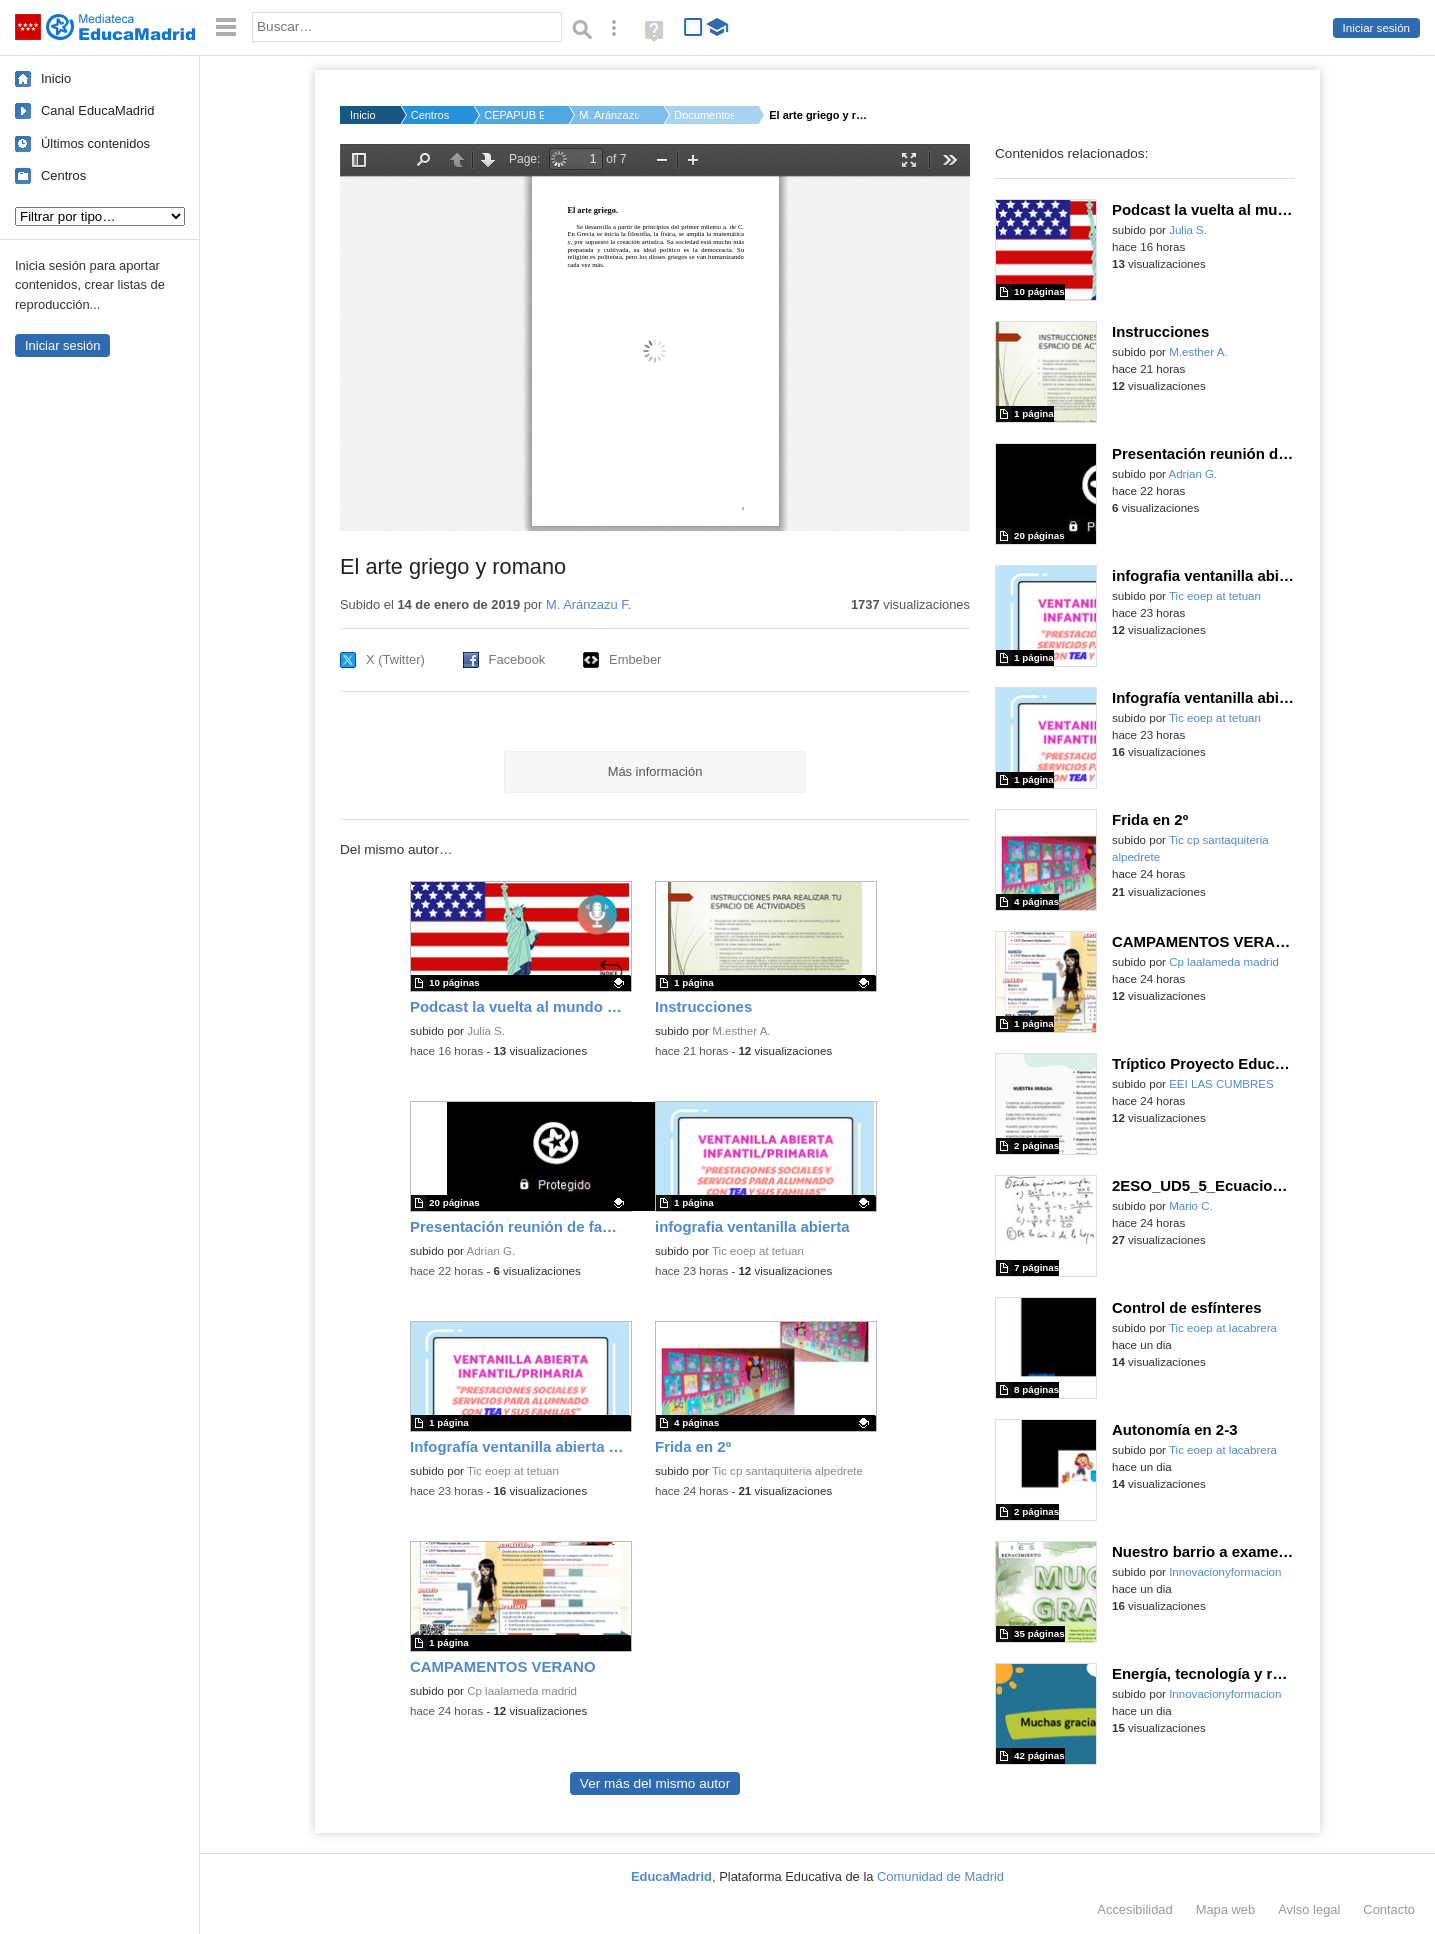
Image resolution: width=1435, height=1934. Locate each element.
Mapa (1226, 1909)
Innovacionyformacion (1225, 1572)
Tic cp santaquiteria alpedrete (787, 1471)
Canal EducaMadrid (97, 110)
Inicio (56, 78)
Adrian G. (491, 1251)
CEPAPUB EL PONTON (514, 115)
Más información (655, 771)
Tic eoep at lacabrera (1223, 1328)
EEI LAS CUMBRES (1221, 1084)
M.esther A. (741, 1031)
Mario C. (1191, 1206)
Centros (63, 175)
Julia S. (486, 1031)
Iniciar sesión (1376, 28)
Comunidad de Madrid (940, 1876)
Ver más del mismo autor (655, 1783)
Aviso (1309, 1909)
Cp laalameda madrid (522, 1691)
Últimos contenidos (95, 143)
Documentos (704, 115)
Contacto (1389, 1909)
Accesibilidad (1134, 1909)
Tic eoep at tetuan (758, 1251)
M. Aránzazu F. (609, 115)
